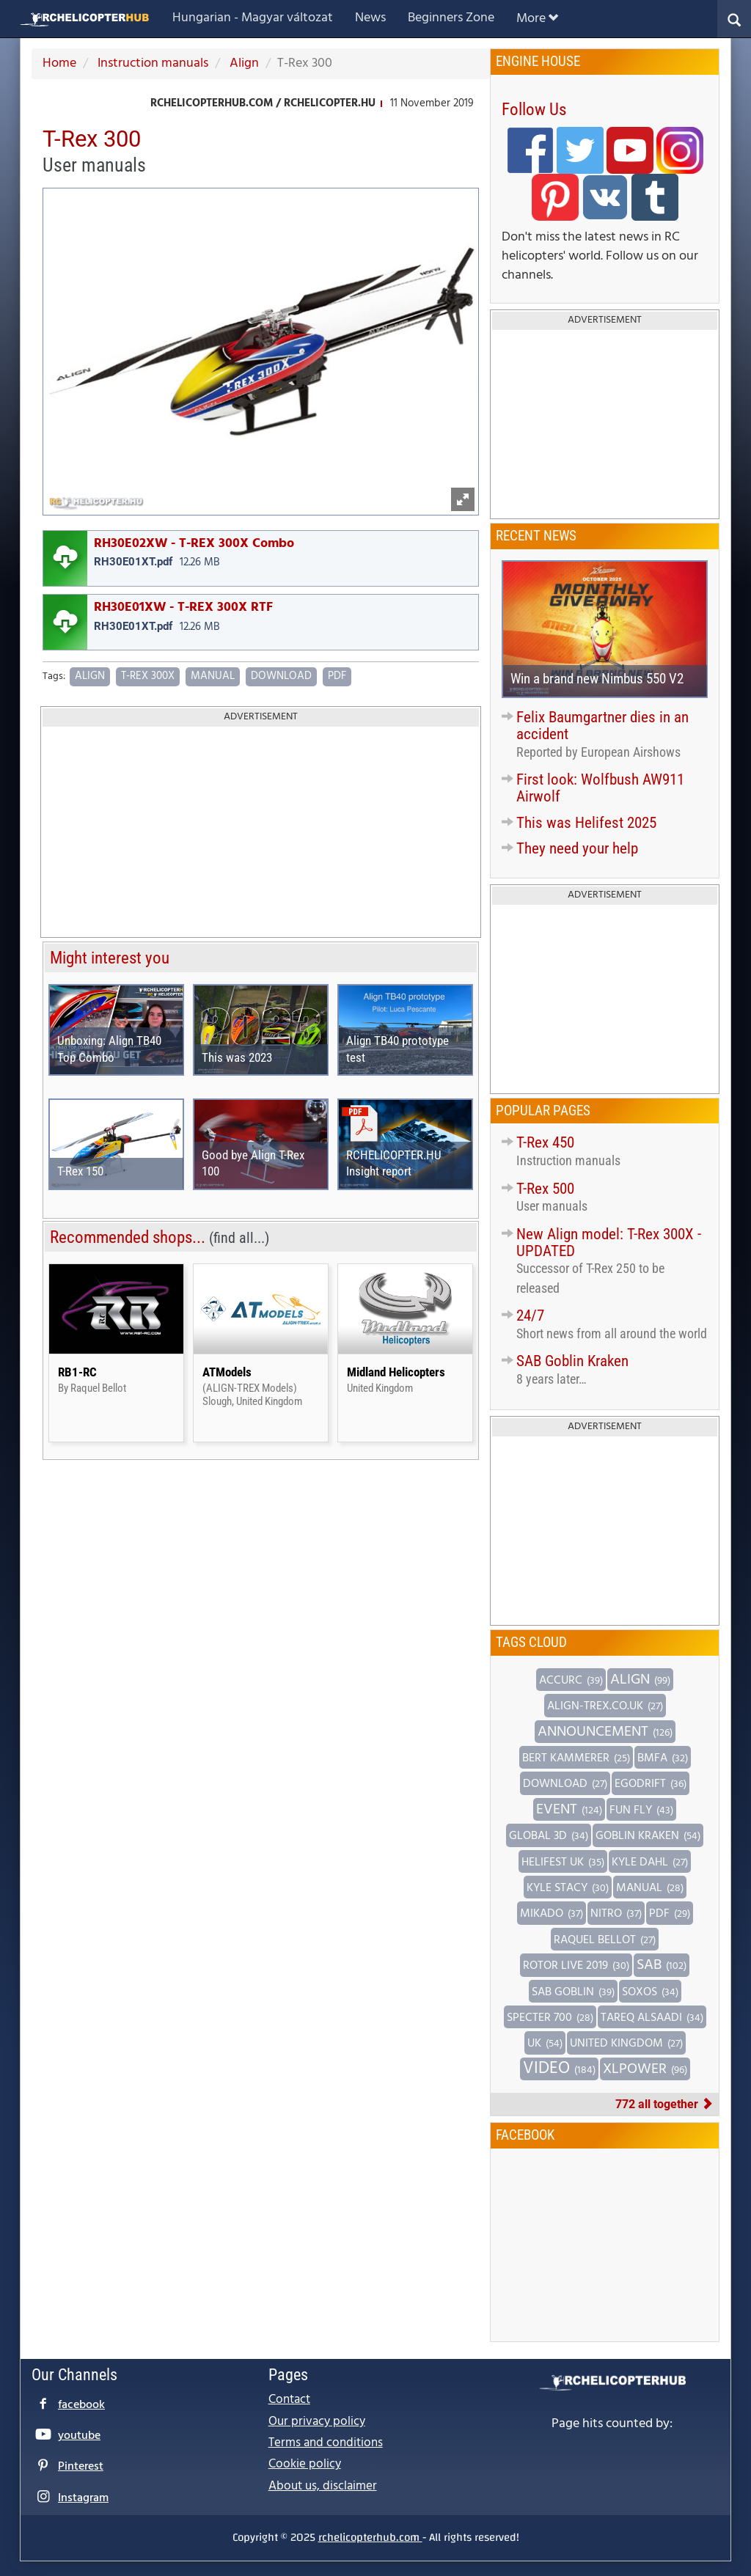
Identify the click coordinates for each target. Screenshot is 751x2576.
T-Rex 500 (545, 1188)
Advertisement (261, 716)
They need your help (577, 848)
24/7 (530, 1315)
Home (59, 63)
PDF (337, 676)
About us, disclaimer (322, 2486)
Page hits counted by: (612, 2424)
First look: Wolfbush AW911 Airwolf (600, 788)
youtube (79, 2435)
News (370, 18)
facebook (81, 2405)
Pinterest (80, 2466)
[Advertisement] (261, 833)
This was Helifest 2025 (586, 823)
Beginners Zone (451, 18)
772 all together (664, 2104)
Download (281, 676)
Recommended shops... (159, 1237)
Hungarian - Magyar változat (252, 18)
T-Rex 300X (148, 676)
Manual (213, 676)
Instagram (83, 2498)
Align (243, 63)
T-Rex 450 (545, 1142)
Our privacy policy (316, 2422)
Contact (289, 2400)
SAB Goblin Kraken (572, 1361)
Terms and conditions (325, 2443)
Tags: (54, 677)
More (537, 18)
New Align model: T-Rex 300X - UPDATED (608, 1242)
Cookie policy (304, 2464)
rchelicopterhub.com (370, 2537)
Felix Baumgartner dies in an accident (602, 725)
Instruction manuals (151, 63)
